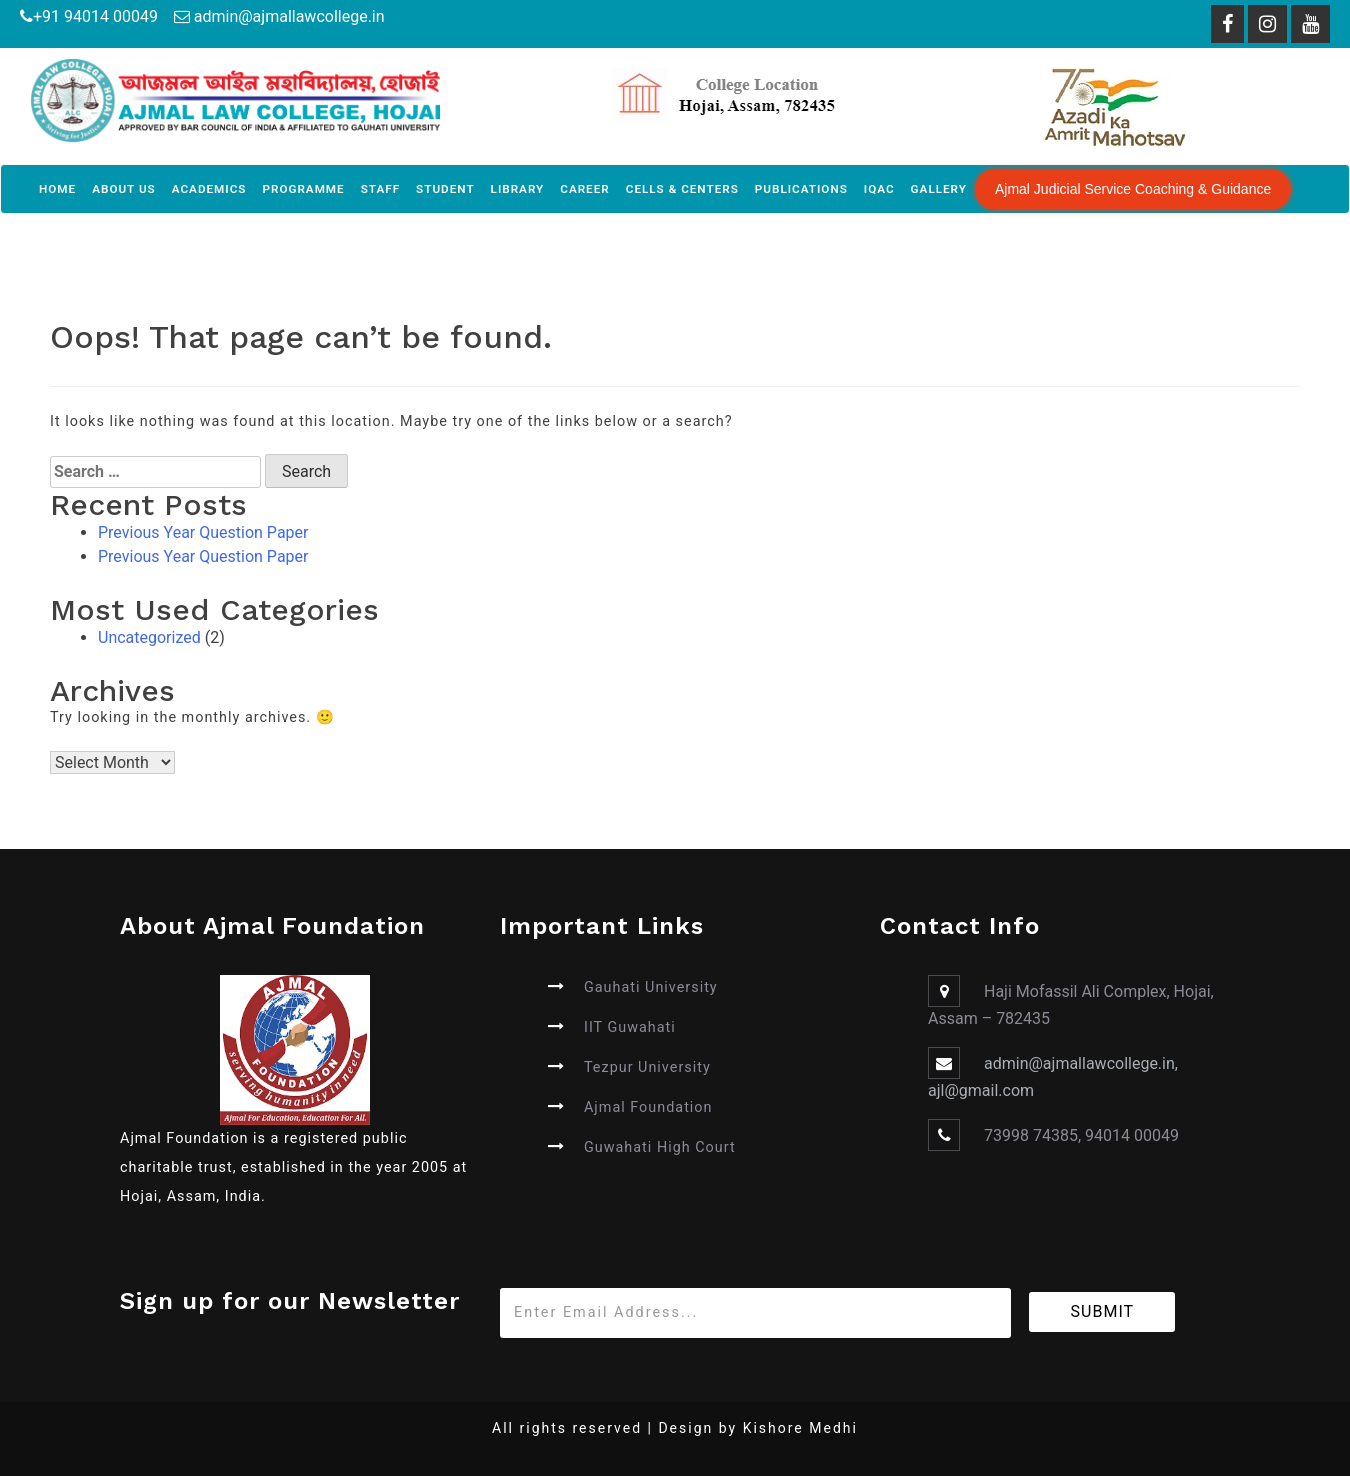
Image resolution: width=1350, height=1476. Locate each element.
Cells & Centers (682, 189)
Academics (209, 189)
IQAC (879, 189)
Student (445, 189)
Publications (801, 189)
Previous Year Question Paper (203, 532)
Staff (380, 189)
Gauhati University (651, 987)
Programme (303, 189)
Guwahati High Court (660, 1147)
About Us (124, 189)
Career (584, 189)
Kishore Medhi (800, 1428)
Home (57, 189)
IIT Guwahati (630, 1027)
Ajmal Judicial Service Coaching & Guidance (1133, 189)
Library (518, 189)
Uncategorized (149, 637)
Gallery (939, 189)
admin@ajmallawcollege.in (289, 16)
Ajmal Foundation (648, 1107)
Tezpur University (647, 1067)
